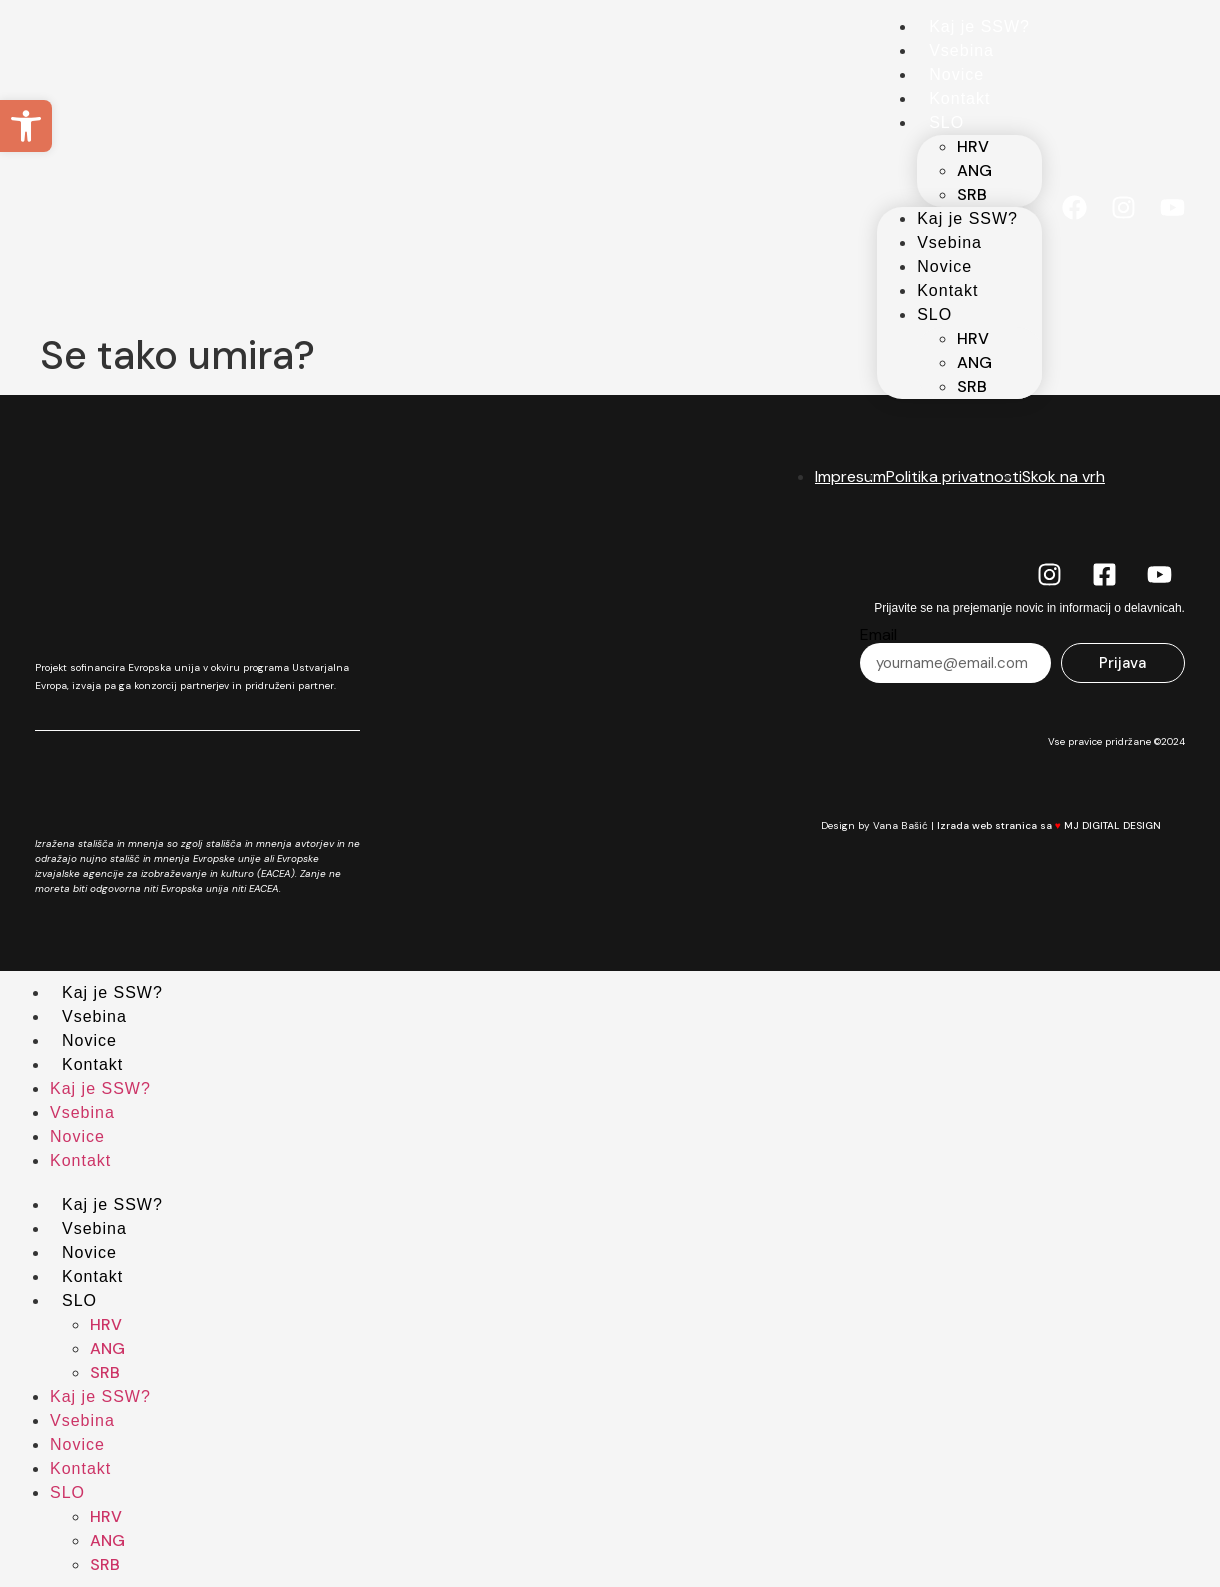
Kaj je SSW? (979, 26)
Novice (956, 74)
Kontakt (959, 98)
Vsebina (961, 50)
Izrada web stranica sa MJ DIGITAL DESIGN (1061, 825)
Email (878, 635)
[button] (26, 126)
